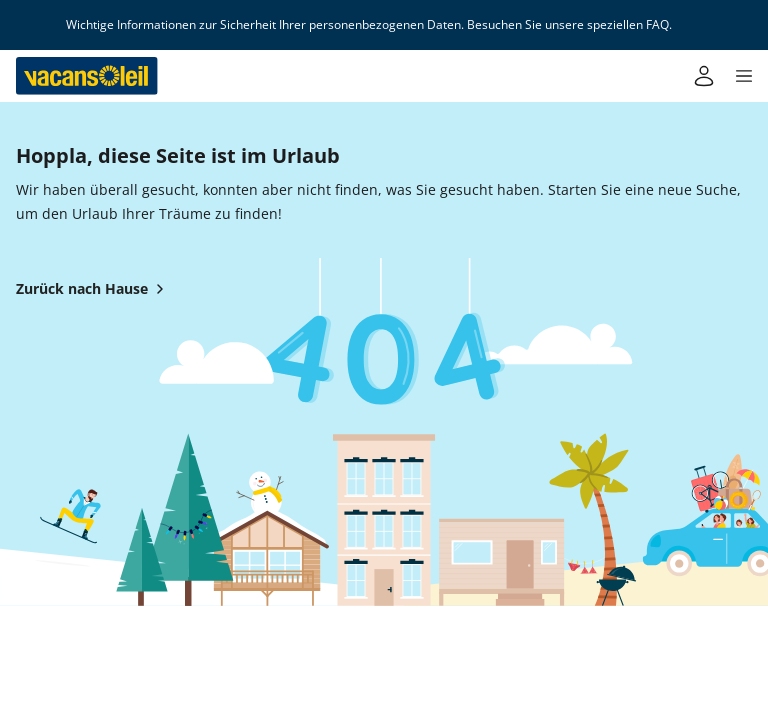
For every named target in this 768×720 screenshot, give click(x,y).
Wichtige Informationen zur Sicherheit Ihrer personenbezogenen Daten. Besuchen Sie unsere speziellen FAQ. (369, 25)
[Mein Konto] (704, 76)
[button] (744, 76)
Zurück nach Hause (94, 289)
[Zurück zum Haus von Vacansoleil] (87, 76)
